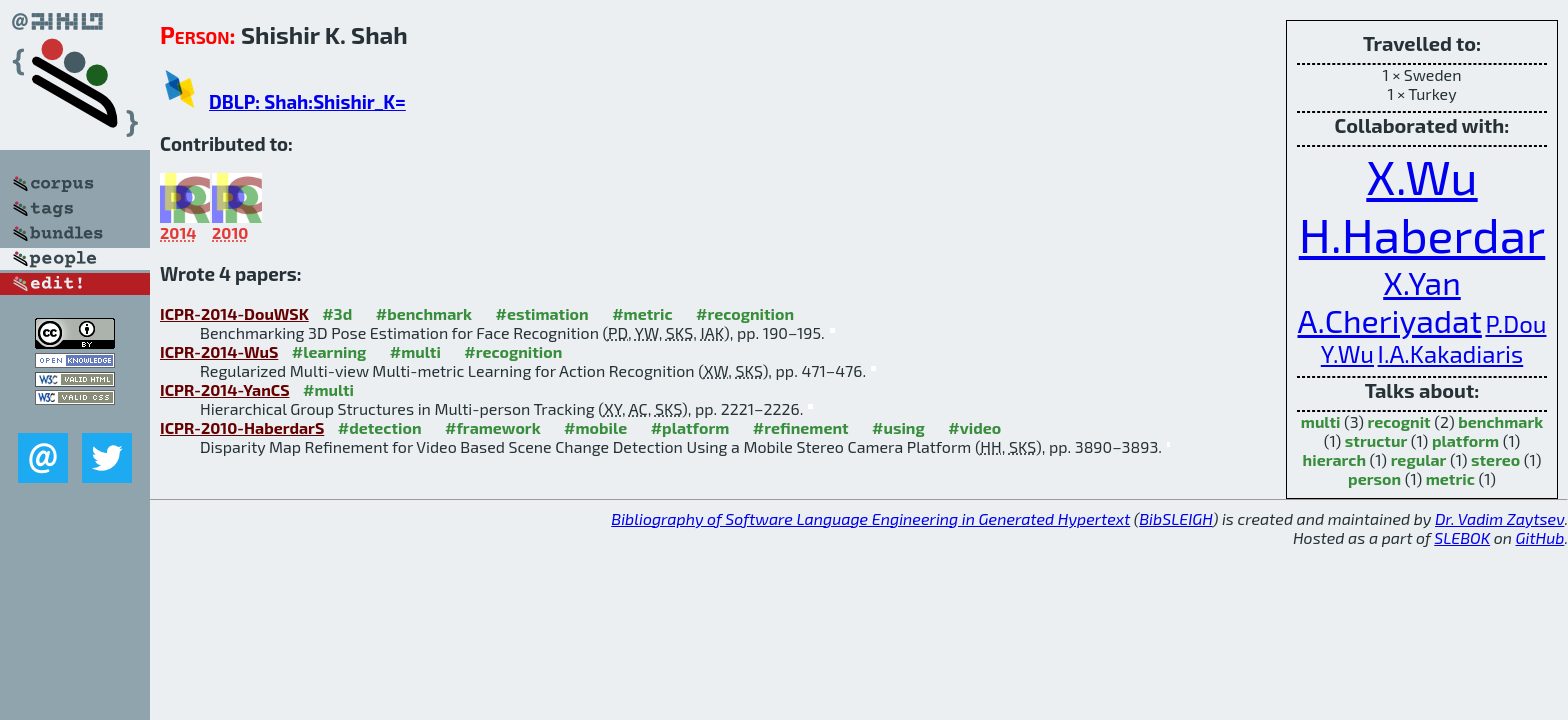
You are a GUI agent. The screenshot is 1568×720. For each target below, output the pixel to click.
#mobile (595, 427)
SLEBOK (1462, 537)
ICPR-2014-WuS (219, 351)
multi (1321, 421)
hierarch (1334, 459)
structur (1376, 440)
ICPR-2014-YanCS (225, 389)
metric (1450, 478)
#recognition (745, 313)
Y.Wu (1347, 353)
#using (898, 427)
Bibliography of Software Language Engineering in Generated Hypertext (870, 518)
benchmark (1500, 421)
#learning (329, 351)
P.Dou (1515, 323)
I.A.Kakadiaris (1451, 353)
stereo (1495, 459)
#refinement (801, 427)
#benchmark (424, 313)
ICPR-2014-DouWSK (234, 313)
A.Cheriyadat (1390, 320)
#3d (337, 313)
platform (1465, 440)
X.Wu (1421, 176)
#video (974, 427)
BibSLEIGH (1175, 518)
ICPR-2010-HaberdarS (242, 427)
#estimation (542, 313)
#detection (380, 427)
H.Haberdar (1422, 234)
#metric (642, 313)
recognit (1399, 421)
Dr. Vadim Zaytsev (1499, 518)
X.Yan (1422, 282)
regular (1419, 459)
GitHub (1540, 537)
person (1374, 478)
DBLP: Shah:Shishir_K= (307, 101)
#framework (493, 427)
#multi (415, 351)
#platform (690, 427)
